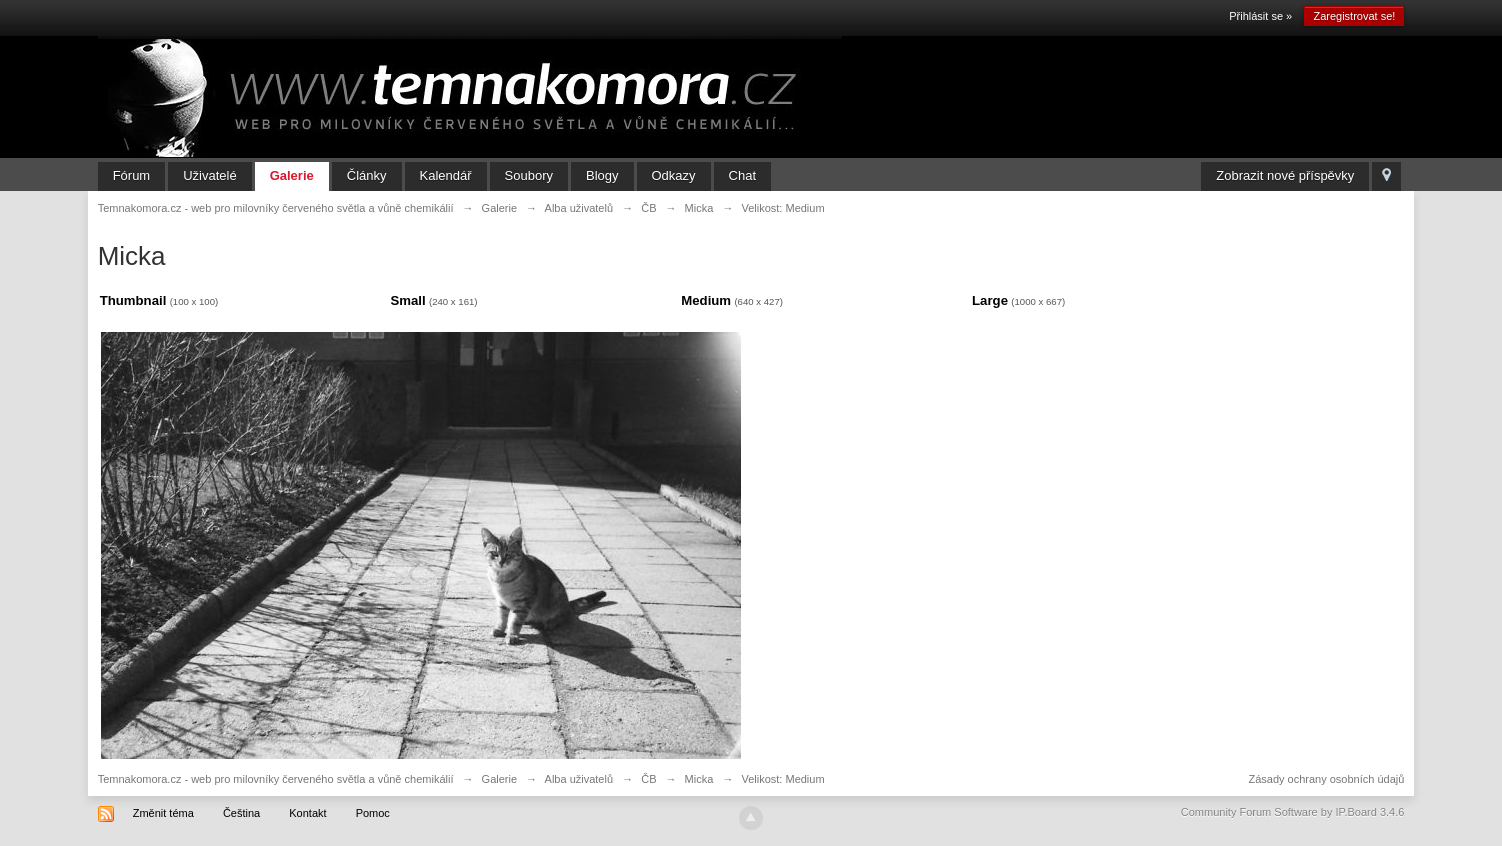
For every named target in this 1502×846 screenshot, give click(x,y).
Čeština (241, 813)
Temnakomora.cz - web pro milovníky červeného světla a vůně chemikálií (276, 779)
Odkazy (674, 175)
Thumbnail (133, 300)
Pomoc (373, 813)
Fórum (132, 175)
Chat (742, 175)
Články (367, 175)
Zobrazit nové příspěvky (1285, 175)
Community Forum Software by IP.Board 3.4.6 (1293, 812)
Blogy (602, 175)
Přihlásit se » (1260, 16)
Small (407, 300)
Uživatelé (209, 175)
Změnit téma (163, 813)
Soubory (529, 175)
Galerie (292, 175)
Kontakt (307, 813)
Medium (706, 300)
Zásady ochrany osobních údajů (1326, 779)
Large (990, 300)
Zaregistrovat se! (1354, 16)
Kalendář (446, 175)
